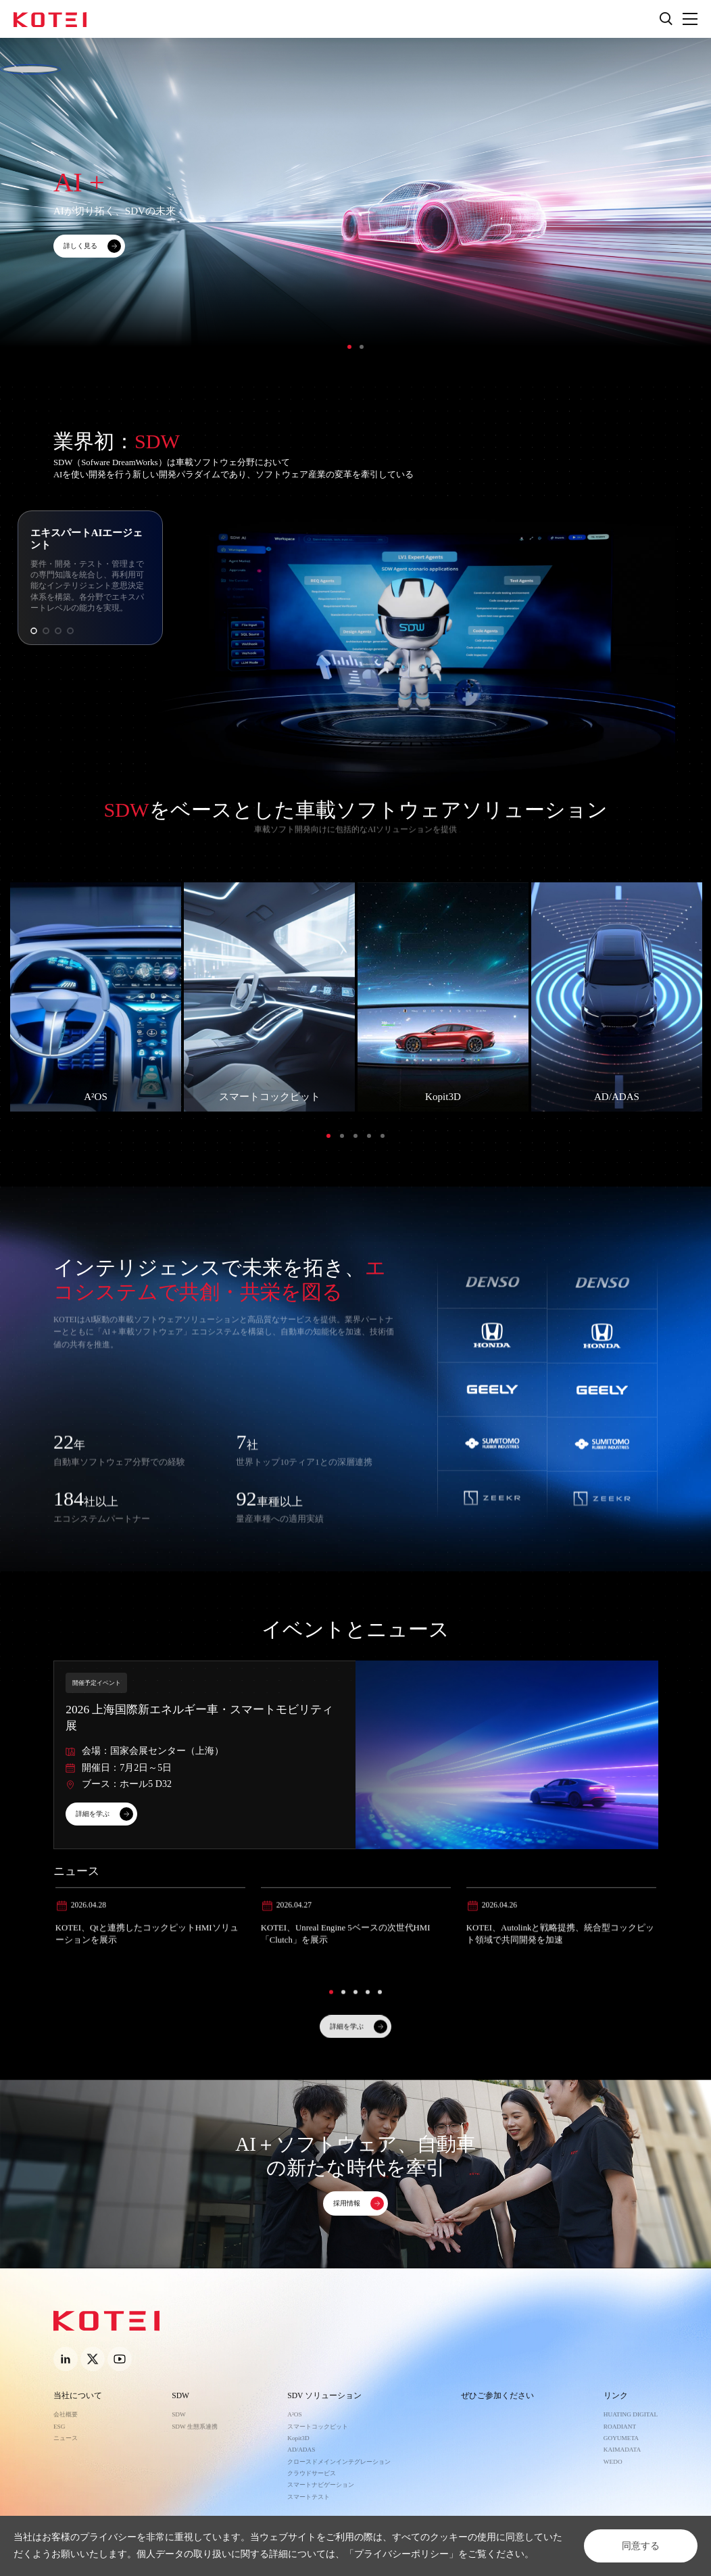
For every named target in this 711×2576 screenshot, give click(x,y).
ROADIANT (620, 2426)
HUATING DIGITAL (631, 2414)
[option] (355, 212)
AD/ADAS (301, 2449)
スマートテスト (308, 2497)
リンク (616, 2395)
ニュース (65, 2438)
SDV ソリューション (324, 2395)
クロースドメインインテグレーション (339, 2461)
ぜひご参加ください (497, 2395)
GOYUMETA (621, 2438)
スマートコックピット (317, 2426)
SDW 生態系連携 (195, 2426)
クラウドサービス (311, 2473)
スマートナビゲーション (320, 2484)
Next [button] (704, 212)
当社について (77, 2395)
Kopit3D (298, 2438)
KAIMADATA (622, 2449)
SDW (180, 2395)
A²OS (294, 2414)
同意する (641, 2545)
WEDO (613, 2461)
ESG (59, 2426)
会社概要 (65, 2414)
